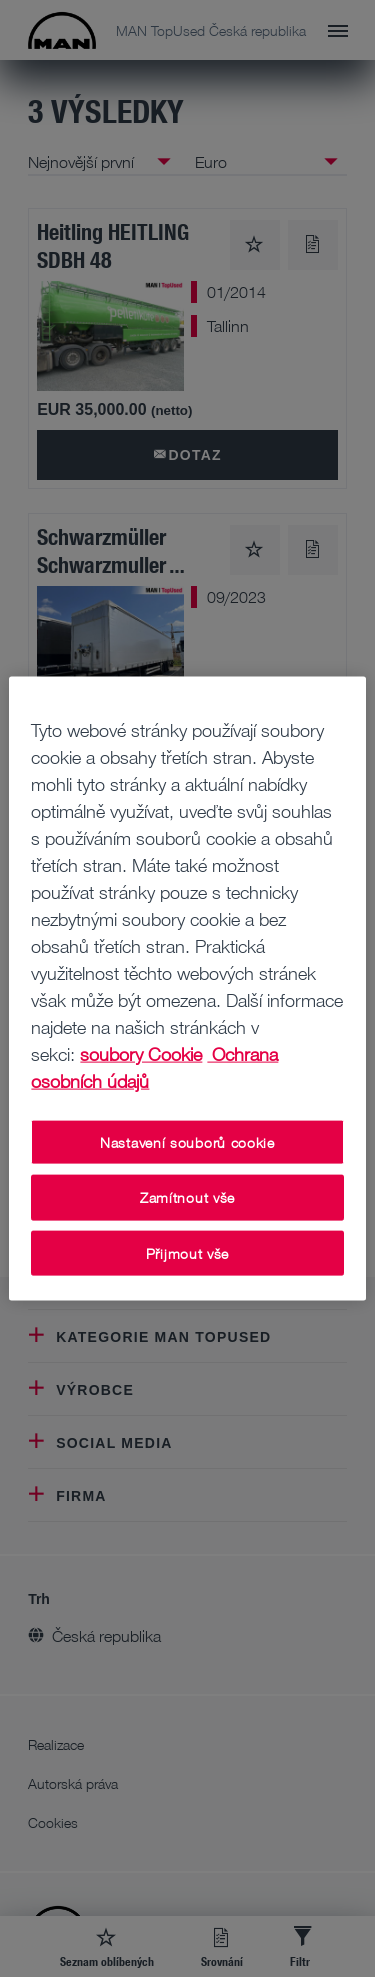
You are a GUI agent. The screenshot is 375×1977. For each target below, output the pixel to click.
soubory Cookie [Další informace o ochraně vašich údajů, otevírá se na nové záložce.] (141, 1053)
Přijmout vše (187, 1252)
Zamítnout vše (187, 1197)
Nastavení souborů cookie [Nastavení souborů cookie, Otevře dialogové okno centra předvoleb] (187, 1141)
